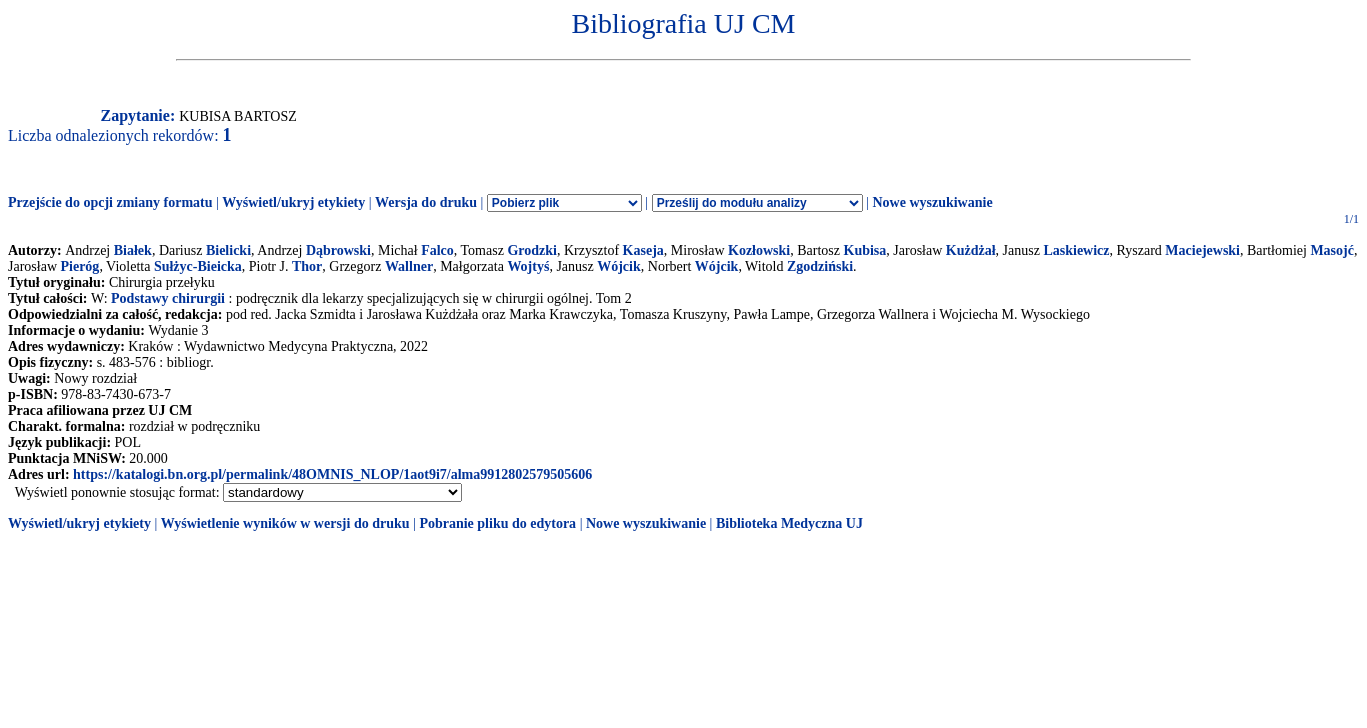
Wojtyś (528, 266)
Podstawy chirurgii (168, 298)
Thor (307, 266)
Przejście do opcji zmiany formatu (110, 202)
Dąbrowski (338, 250)
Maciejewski (1202, 250)
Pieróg (80, 266)
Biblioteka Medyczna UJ (789, 523)
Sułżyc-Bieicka (198, 266)
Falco (437, 250)
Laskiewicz (1076, 250)
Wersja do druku (426, 202)
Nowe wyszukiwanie (932, 202)
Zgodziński (820, 266)
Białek (133, 250)
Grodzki (532, 250)
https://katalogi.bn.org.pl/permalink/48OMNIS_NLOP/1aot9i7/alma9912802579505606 (332, 474)
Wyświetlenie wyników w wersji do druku (285, 523)
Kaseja (643, 250)
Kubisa (865, 250)
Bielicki (228, 250)
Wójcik (619, 266)
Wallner (409, 266)
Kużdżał (971, 250)
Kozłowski (759, 250)
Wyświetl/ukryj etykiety (293, 202)
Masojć (1332, 250)
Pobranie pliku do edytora (497, 523)
